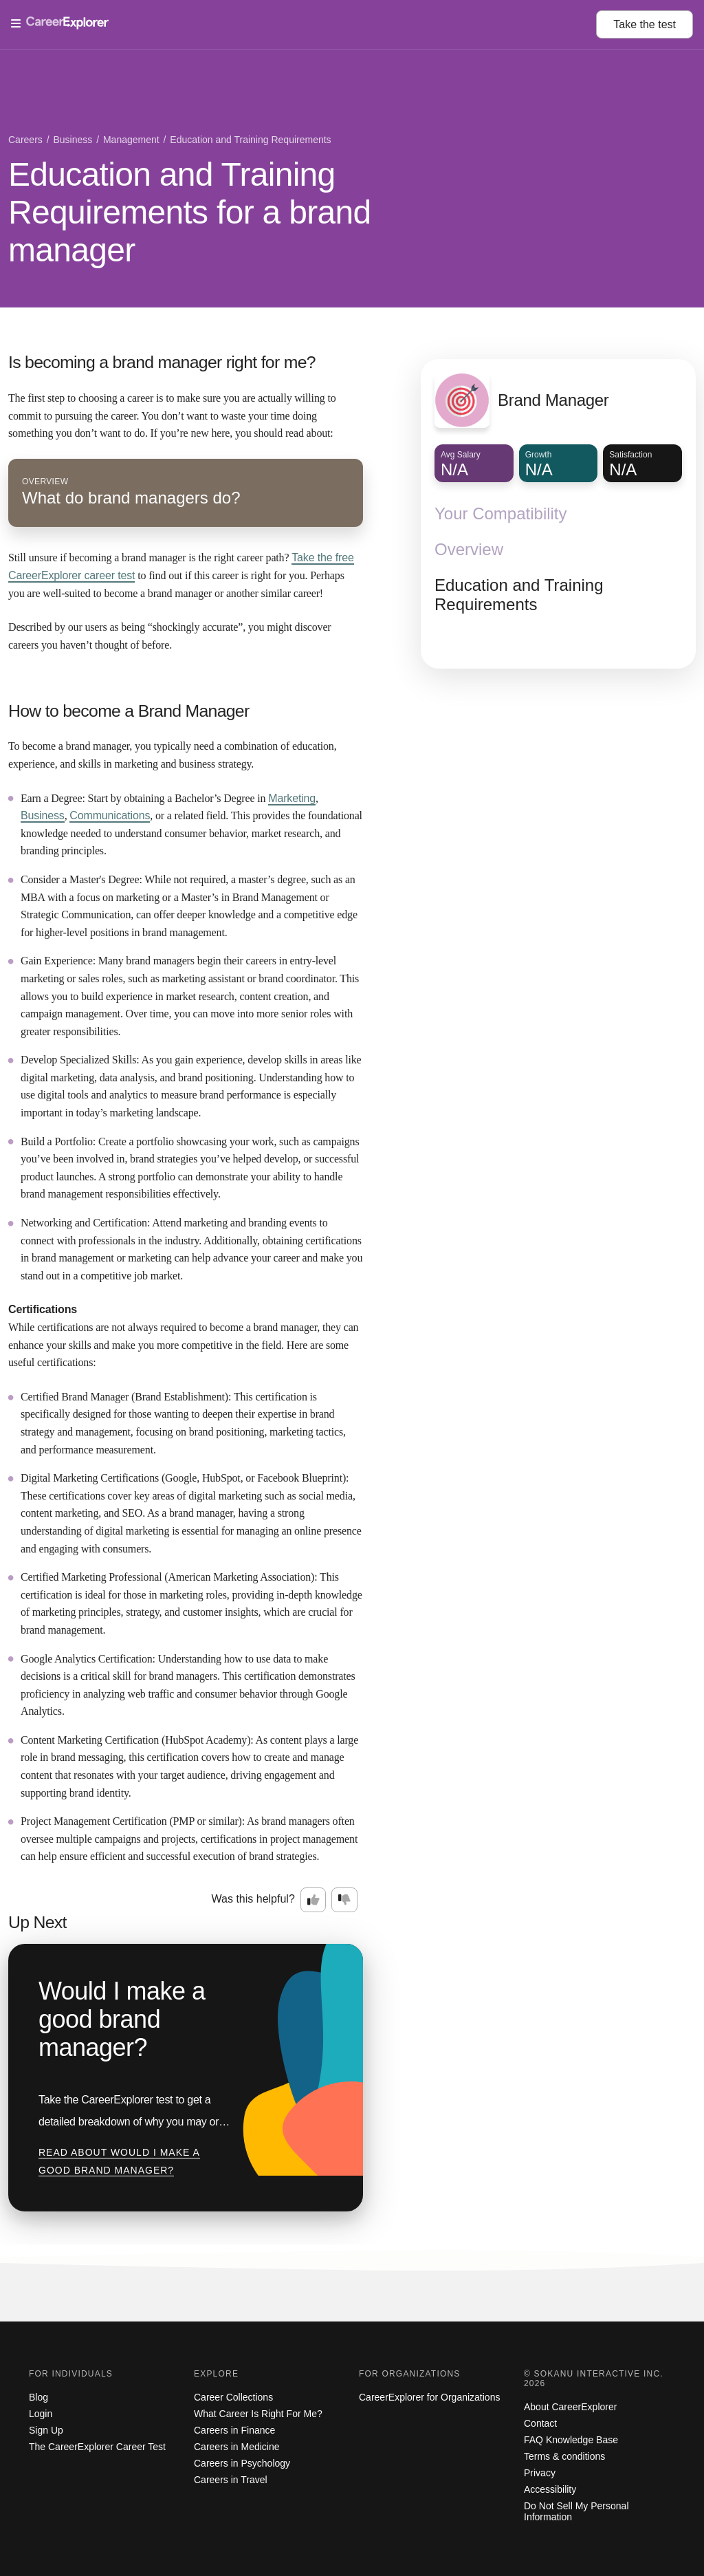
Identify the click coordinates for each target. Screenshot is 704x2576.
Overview (468, 549)
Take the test (644, 24)
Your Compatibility (500, 513)
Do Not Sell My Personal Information (576, 2511)
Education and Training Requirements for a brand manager (189, 212)
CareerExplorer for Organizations (429, 2397)
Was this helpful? (253, 1899)
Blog (38, 2397)
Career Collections (233, 2397)
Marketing (292, 798)
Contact (540, 2423)
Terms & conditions (564, 2456)
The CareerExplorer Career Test (97, 2446)
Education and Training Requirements (519, 595)
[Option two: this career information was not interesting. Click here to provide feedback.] (344, 1899)
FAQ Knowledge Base (571, 2439)
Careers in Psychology (242, 2463)
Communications (109, 815)
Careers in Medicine (237, 2446)
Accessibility (550, 2489)
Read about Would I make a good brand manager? (119, 2161)
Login (40, 2413)
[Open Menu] (303, 24)
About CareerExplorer (570, 2406)
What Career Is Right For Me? (258, 2413)
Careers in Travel (230, 2479)
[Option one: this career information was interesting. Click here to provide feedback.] (313, 1899)
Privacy (540, 2472)
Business (43, 815)
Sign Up (46, 2430)
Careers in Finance (234, 2430)
